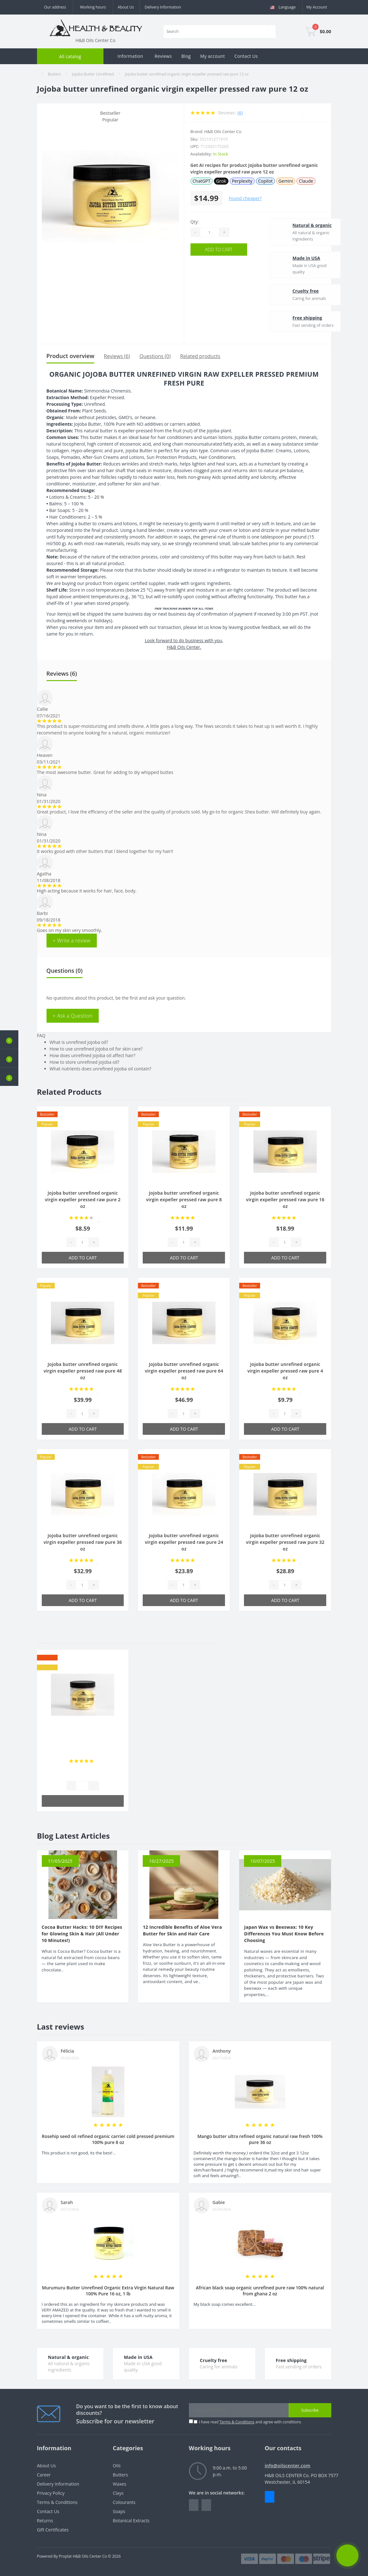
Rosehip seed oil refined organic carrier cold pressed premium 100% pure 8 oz (108, 2139)
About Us (126, 7)
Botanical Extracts (131, 2521)
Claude (306, 181)
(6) (240, 113)
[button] (9, 1077)
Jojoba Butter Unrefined (93, 74)
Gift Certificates (53, 2530)
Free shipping (291, 318)
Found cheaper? (245, 198)
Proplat (65, 2556)
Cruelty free (290, 291)
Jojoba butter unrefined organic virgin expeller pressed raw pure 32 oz (285, 1542)
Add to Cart (219, 250)
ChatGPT (202, 181)
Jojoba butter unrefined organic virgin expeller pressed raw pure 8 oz (184, 1199)
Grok (221, 181)
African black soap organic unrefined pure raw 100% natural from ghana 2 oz (260, 2291)
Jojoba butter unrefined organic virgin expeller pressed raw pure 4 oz (285, 1370)
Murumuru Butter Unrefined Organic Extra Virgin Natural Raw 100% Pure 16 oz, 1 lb (108, 2291)
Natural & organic (296, 225)
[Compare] (324, 113)
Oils (117, 2466)
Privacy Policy (51, 2493)
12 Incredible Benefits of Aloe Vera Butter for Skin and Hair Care (182, 1930)
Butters (54, 74)
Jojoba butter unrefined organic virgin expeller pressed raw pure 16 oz (285, 1199)
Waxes (120, 2484)
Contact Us (246, 56)
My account (212, 56)
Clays (118, 2493)
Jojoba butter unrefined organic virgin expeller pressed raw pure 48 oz (83, 1370)
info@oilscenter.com (287, 2466)
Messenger (269, 2497)
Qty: (194, 222)
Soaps (119, 2511)
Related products (200, 356)
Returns (45, 2521)
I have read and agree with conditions (250, 2422)
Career (44, 2475)
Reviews (163, 56)
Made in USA (290, 258)
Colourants (124, 2502)
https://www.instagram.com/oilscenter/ (206, 2505)
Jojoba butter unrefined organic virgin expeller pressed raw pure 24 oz (184, 1542)
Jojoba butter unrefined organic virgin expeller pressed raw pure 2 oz (83, 1199)
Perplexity (242, 181)
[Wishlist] (310, 113)
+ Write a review (71, 940)
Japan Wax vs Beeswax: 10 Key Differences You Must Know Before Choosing (284, 1933)
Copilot (265, 181)
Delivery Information (163, 7)
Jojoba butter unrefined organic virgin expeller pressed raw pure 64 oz (184, 1370)
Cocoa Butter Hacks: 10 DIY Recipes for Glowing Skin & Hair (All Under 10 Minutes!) (82, 1933)
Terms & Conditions (237, 2422)
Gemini (285, 181)
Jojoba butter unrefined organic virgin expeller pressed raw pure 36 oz (83, 1542)
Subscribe (310, 2410)
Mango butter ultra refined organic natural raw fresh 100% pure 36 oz (260, 2139)
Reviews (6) (117, 356)
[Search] (271, 31)
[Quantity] (209, 232)
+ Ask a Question (72, 1015)
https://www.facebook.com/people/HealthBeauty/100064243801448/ (193, 2505)
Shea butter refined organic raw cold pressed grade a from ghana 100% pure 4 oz (82, 1742)
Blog (186, 56)
